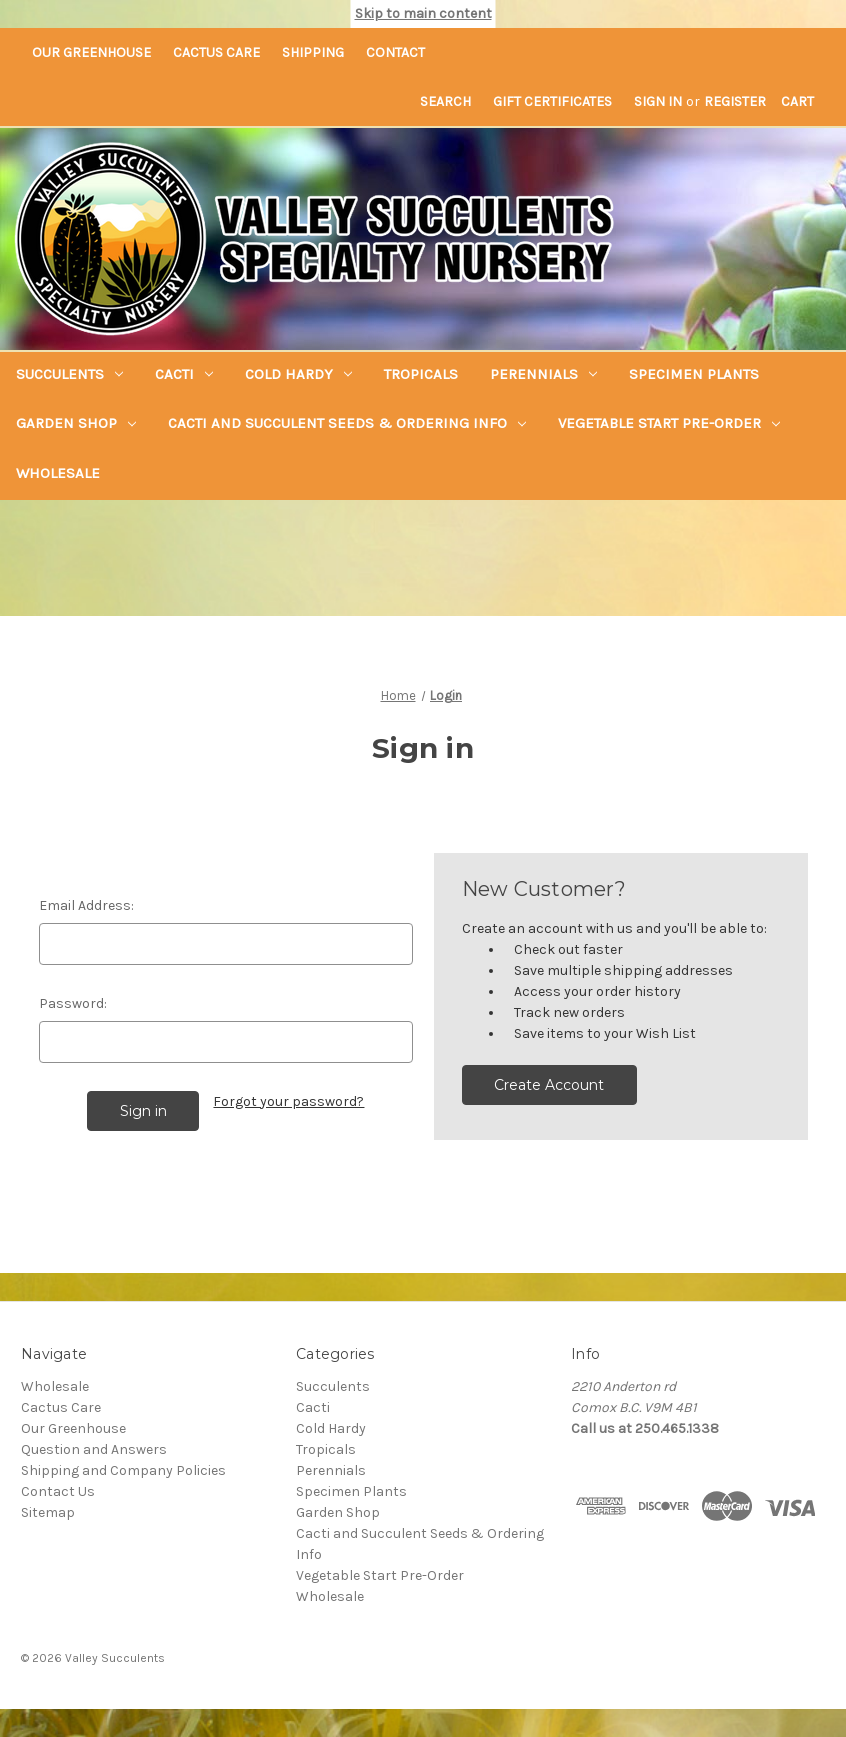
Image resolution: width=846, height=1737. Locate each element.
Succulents (69, 374)
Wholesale (58, 473)
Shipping (313, 52)
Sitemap (48, 1512)
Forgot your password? (288, 1101)
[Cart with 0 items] (797, 101)
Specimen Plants (694, 374)
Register (735, 101)
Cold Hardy (298, 374)
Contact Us (58, 1491)
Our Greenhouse (91, 52)
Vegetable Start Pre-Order (669, 423)
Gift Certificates (552, 101)
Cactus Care (216, 52)
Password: (73, 1003)
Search (445, 101)
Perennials (543, 374)
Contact (395, 52)
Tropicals (421, 374)
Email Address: (86, 905)
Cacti (184, 374)
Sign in (658, 101)
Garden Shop (76, 423)
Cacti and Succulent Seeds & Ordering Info (347, 423)
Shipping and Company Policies (123, 1470)
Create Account (549, 1085)
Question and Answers (94, 1449)
